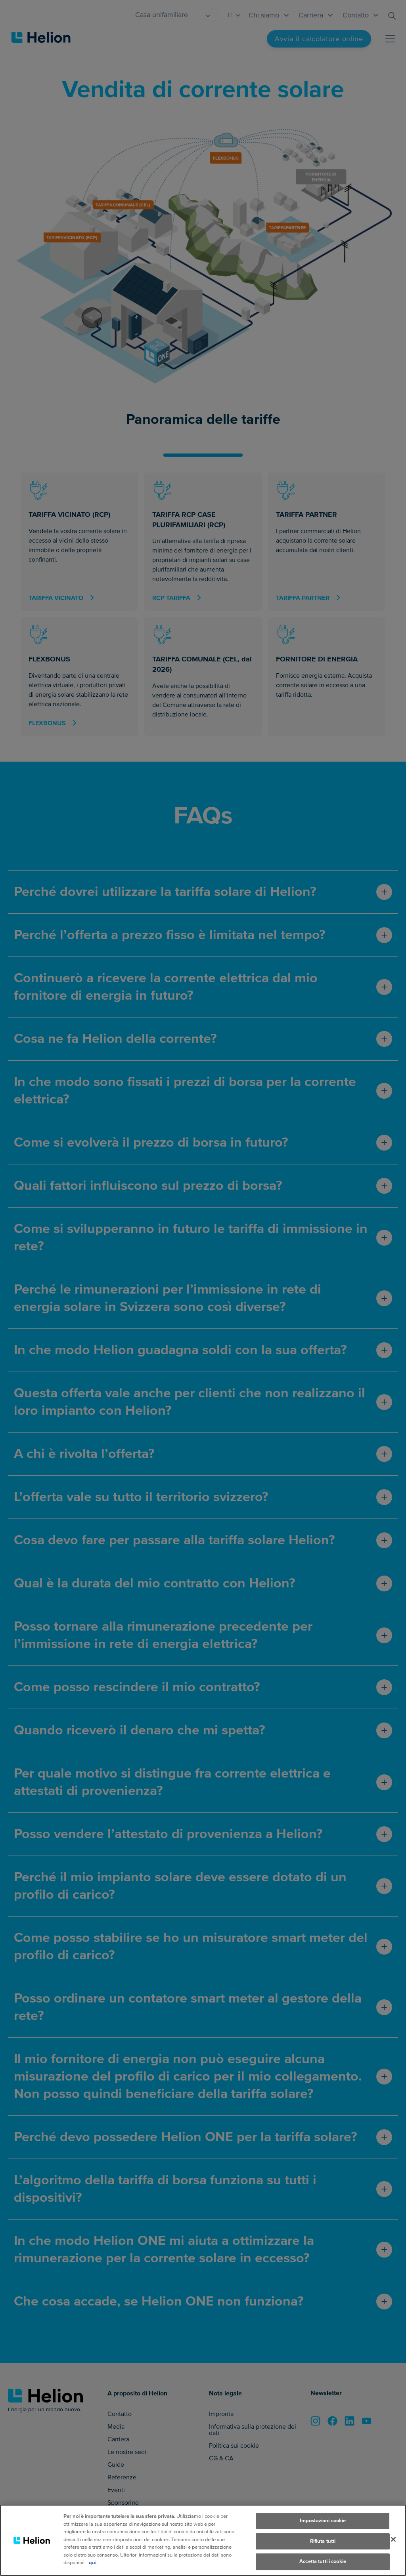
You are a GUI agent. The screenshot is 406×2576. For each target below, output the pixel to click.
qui (92, 2571)
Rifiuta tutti (323, 2549)
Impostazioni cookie (323, 2529)
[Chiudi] (393, 2548)
